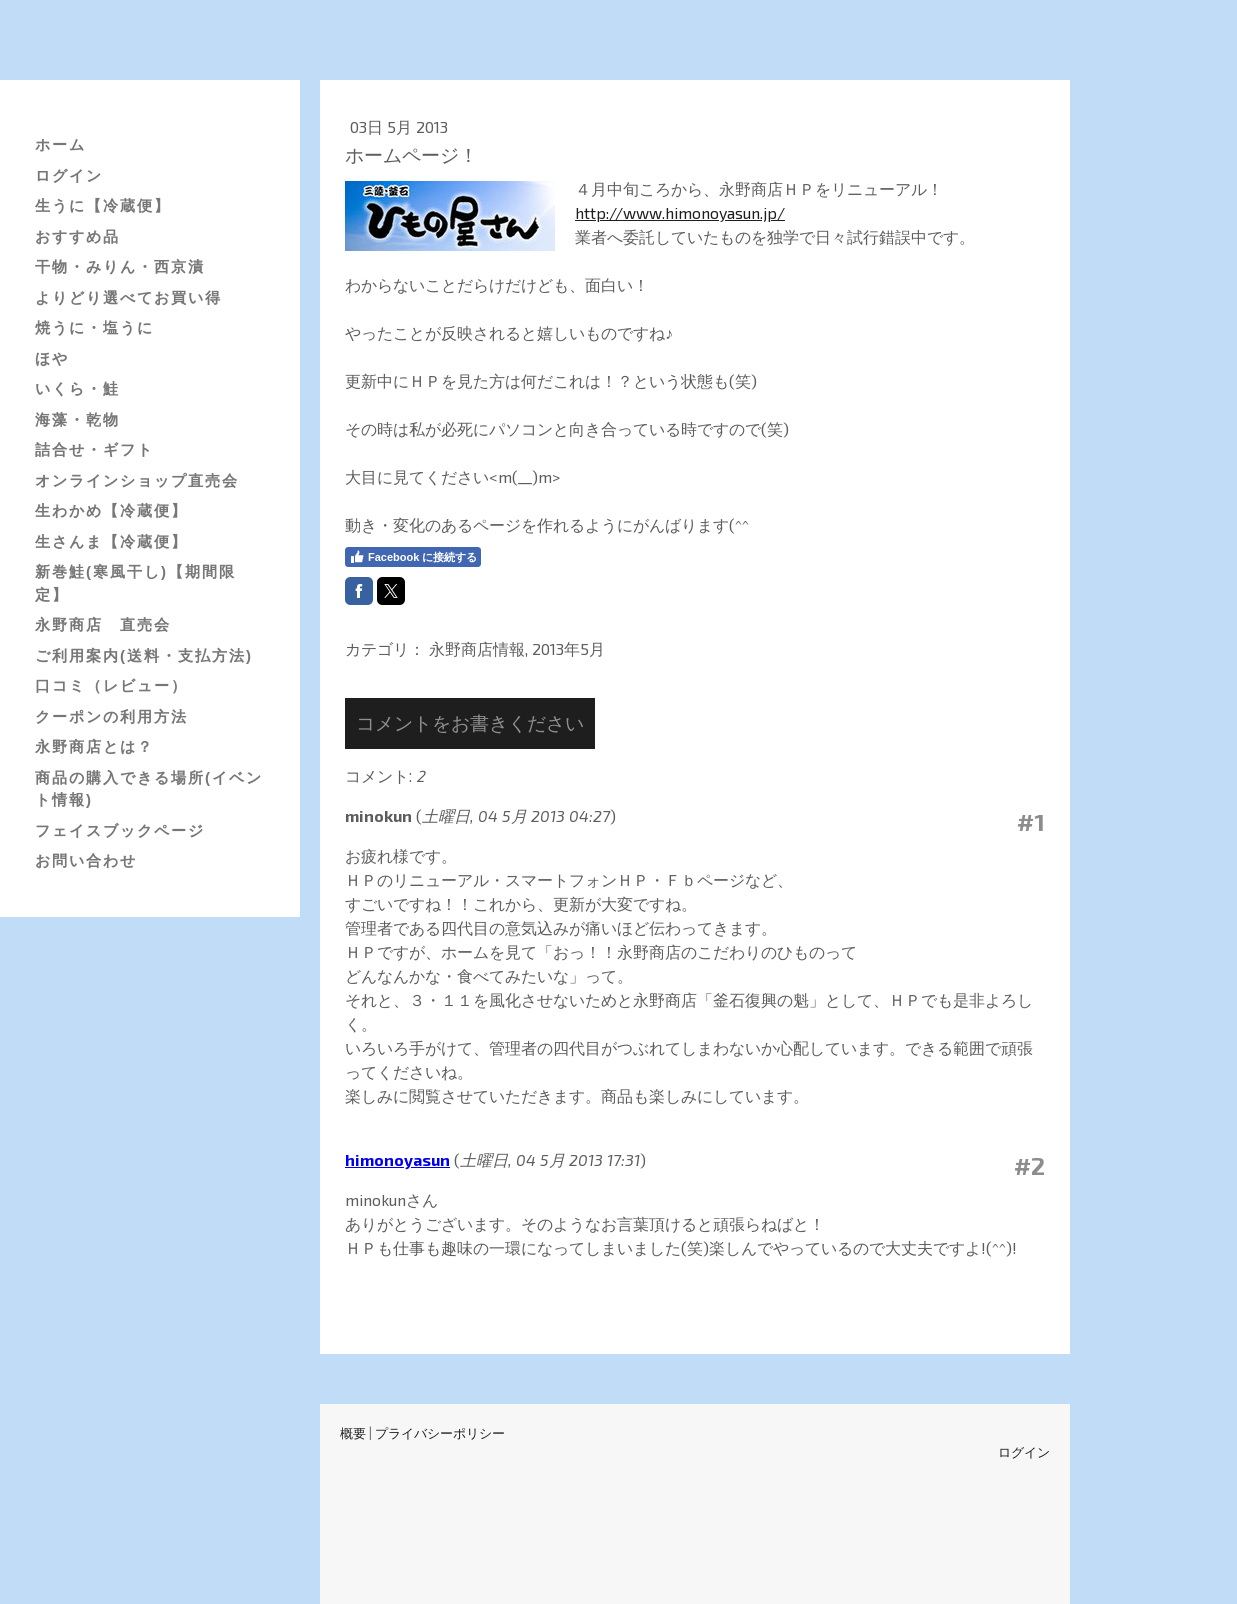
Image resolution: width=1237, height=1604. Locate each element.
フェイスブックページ (120, 830)
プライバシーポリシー (440, 1433)
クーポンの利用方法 (111, 716)
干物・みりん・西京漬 (120, 266)
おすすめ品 (77, 236)
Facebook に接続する (413, 557)
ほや (52, 358)
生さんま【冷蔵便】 (111, 541)
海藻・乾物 (77, 419)
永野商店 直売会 (103, 624)
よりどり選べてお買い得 (128, 297)
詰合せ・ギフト (94, 449)
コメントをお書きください (470, 722)
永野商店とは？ (94, 746)
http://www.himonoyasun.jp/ (680, 212)
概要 (353, 1433)
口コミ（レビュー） (111, 685)
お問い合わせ (86, 860)
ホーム (60, 144)
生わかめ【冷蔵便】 (111, 510)
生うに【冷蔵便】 (103, 205)
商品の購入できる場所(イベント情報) (149, 789)
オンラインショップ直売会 (137, 480)
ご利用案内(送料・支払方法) (144, 655)
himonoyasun (397, 1159)
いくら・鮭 (77, 388)
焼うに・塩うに (94, 327)
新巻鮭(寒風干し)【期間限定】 (135, 583)
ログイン (69, 175)
